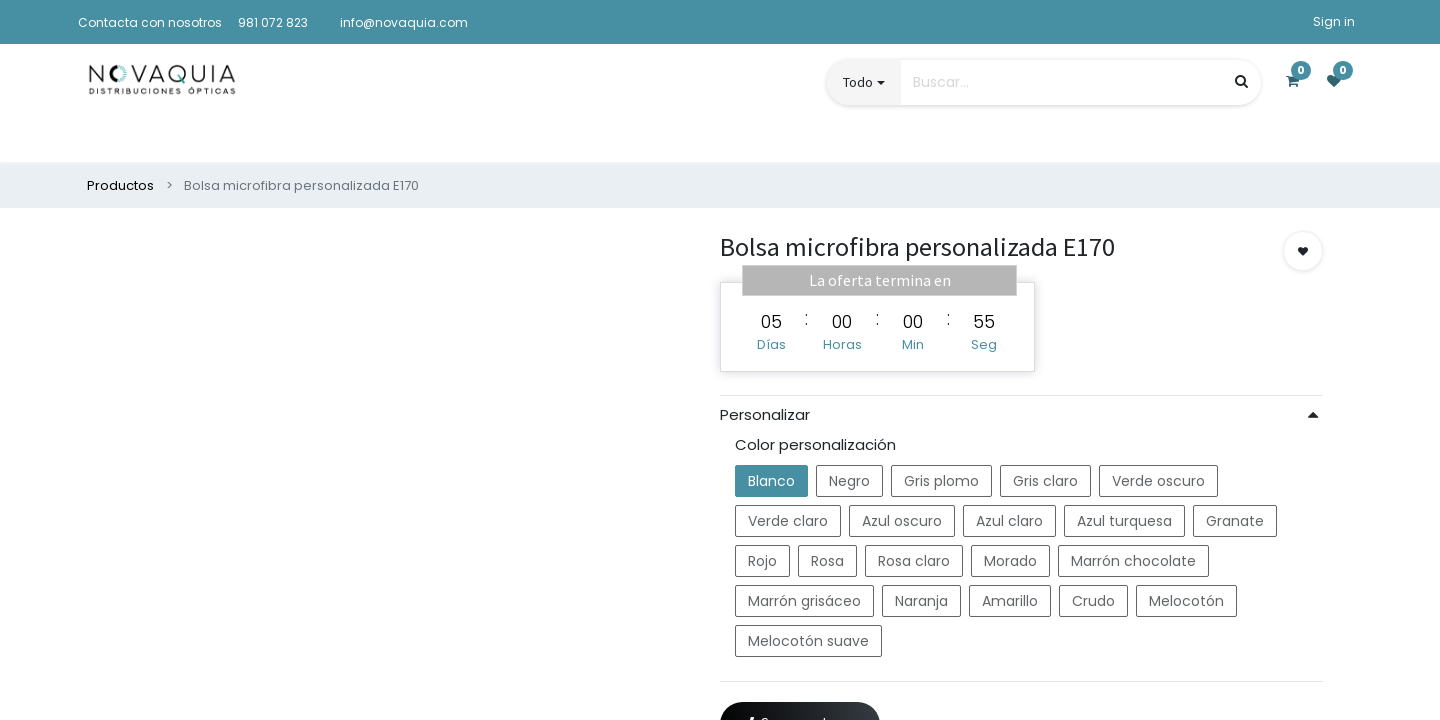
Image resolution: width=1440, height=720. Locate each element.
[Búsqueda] (1241, 81)
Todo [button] (858, 82)
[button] (1303, 251)
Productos (120, 185)
